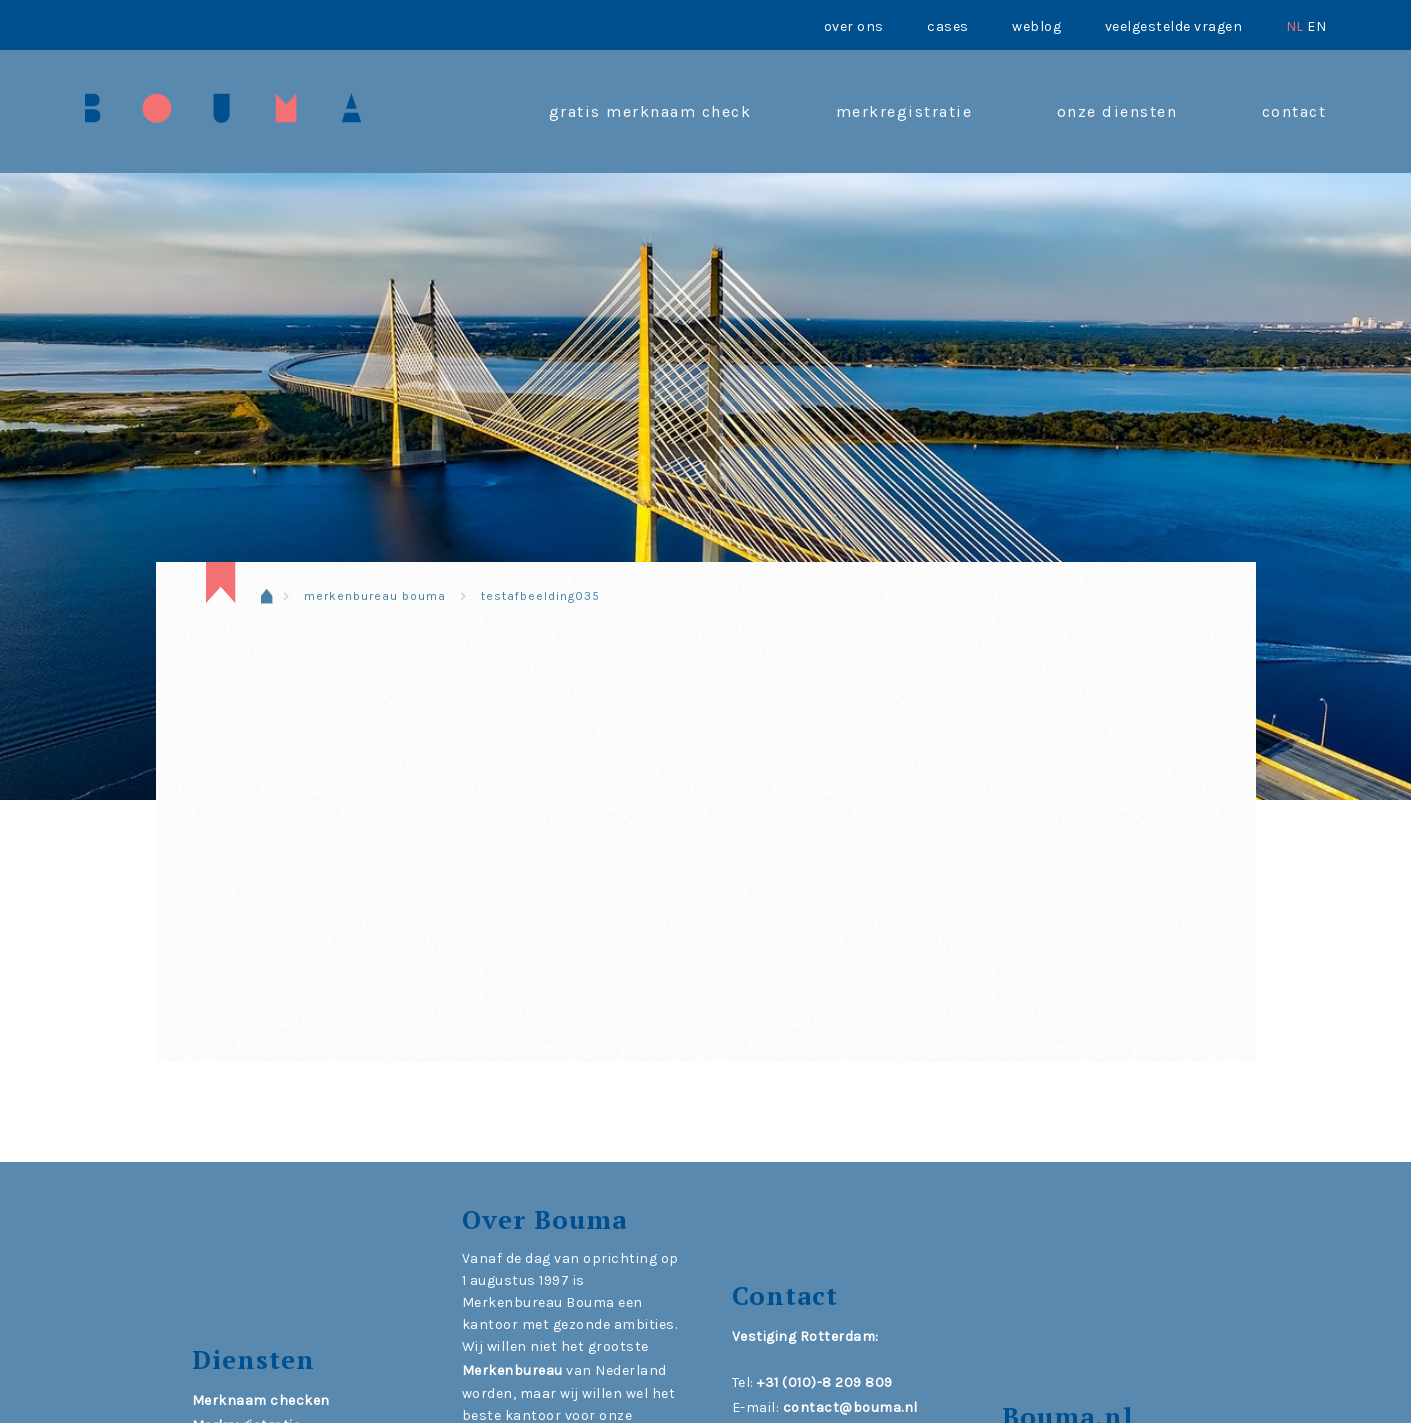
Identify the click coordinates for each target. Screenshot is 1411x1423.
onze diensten (1117, 111)
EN (1316, 26)
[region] (705, 425)
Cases (948, 26)
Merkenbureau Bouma (375, 596)
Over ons (854, 26)
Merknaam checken (261, 1400)
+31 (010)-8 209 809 (825, 1382)
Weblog (1036, 26)
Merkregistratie (904, 111)
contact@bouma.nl (850, 1407)
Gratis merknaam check (650, 111)
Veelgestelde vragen (1174, 26)
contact (1294, 111)
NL (1295, 26)
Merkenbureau (512, 1370)
